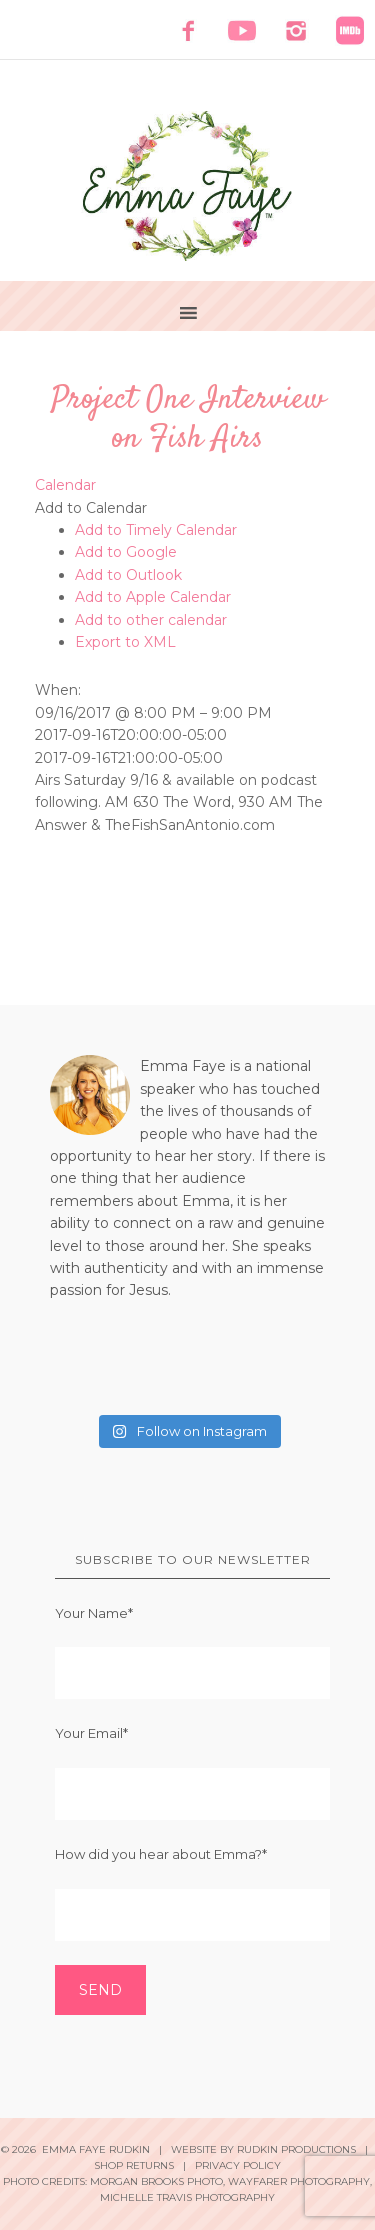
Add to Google (126, 552)
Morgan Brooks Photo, (157, 2181)
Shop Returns (134, 2165)
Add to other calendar (151, 620)
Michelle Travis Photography (187, 2197)
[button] (91, 508)
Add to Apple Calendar (153, 597)
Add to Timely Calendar (156, 530)
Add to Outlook (128, 575)
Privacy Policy (238, 2165)
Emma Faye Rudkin (187, 186)
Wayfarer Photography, (300, 2181)
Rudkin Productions (296, 2149)
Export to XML (125, 642)
